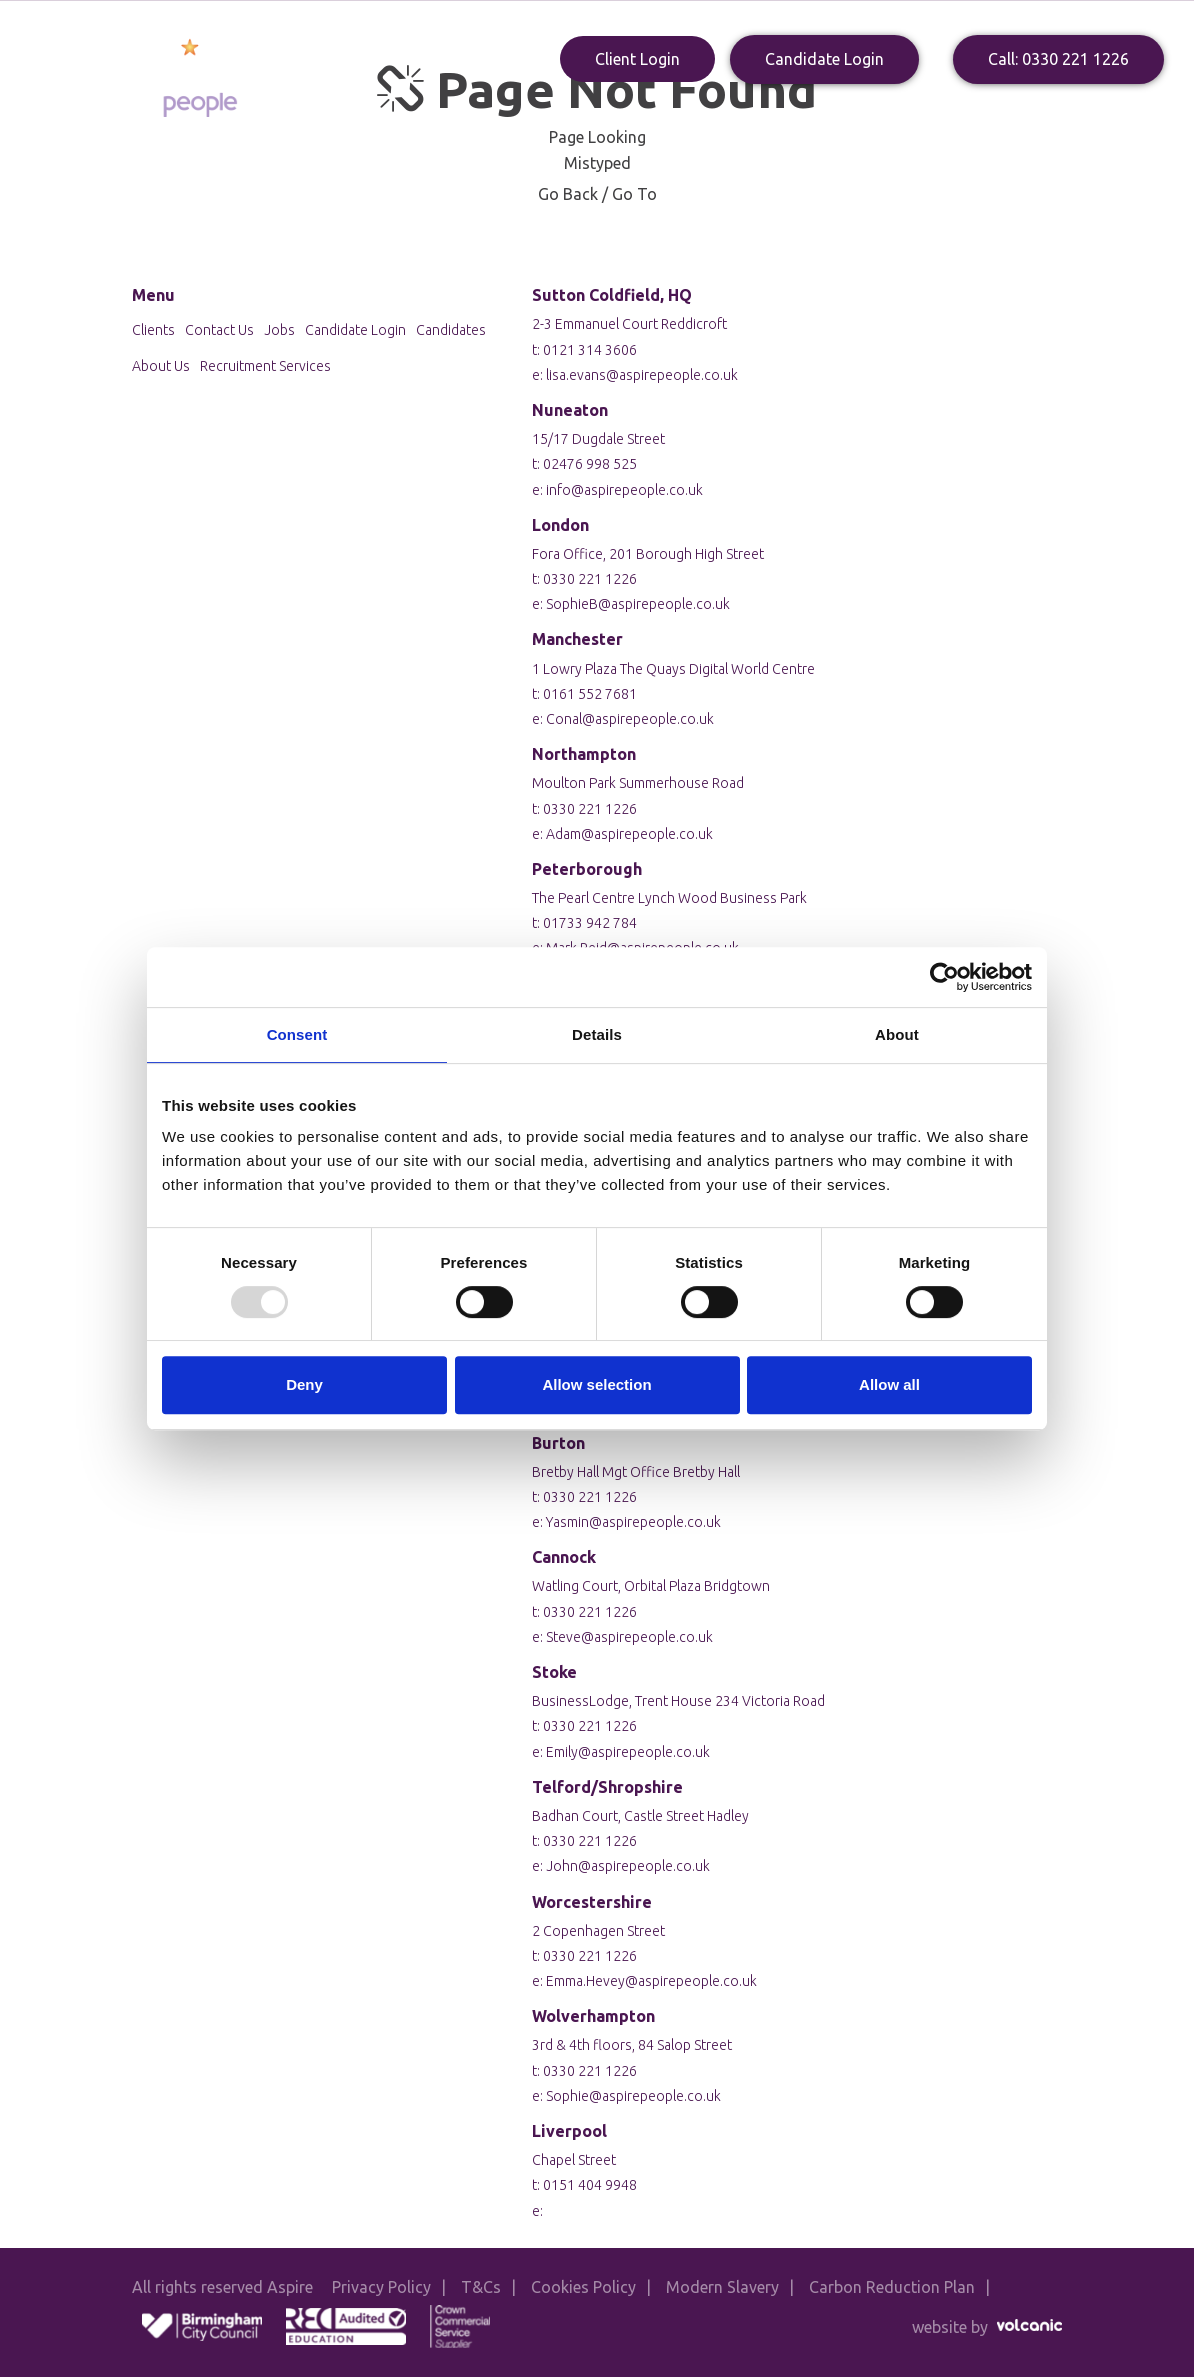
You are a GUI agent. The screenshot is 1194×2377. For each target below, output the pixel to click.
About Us (466, 117)
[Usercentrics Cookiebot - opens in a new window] (944, 977)
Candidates (561, 117)
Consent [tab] (297, 1034)
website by (987, 2327)
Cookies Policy (583, 2287)
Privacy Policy (381, 2287)
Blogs (810, 117)
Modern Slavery (722, 2287)
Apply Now (731, 117)
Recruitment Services (265, 366)
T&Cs (481, 2287)
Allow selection (596, 1384)
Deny (304, 1384)
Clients (647, 117)
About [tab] (897, 1034)
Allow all (889, 1384)
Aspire (165, 77)
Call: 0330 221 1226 (1058, 59)
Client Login (637, 59)
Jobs (279, 330)
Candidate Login (824, 59)
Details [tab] (597, 1034)
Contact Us (891, 117)
